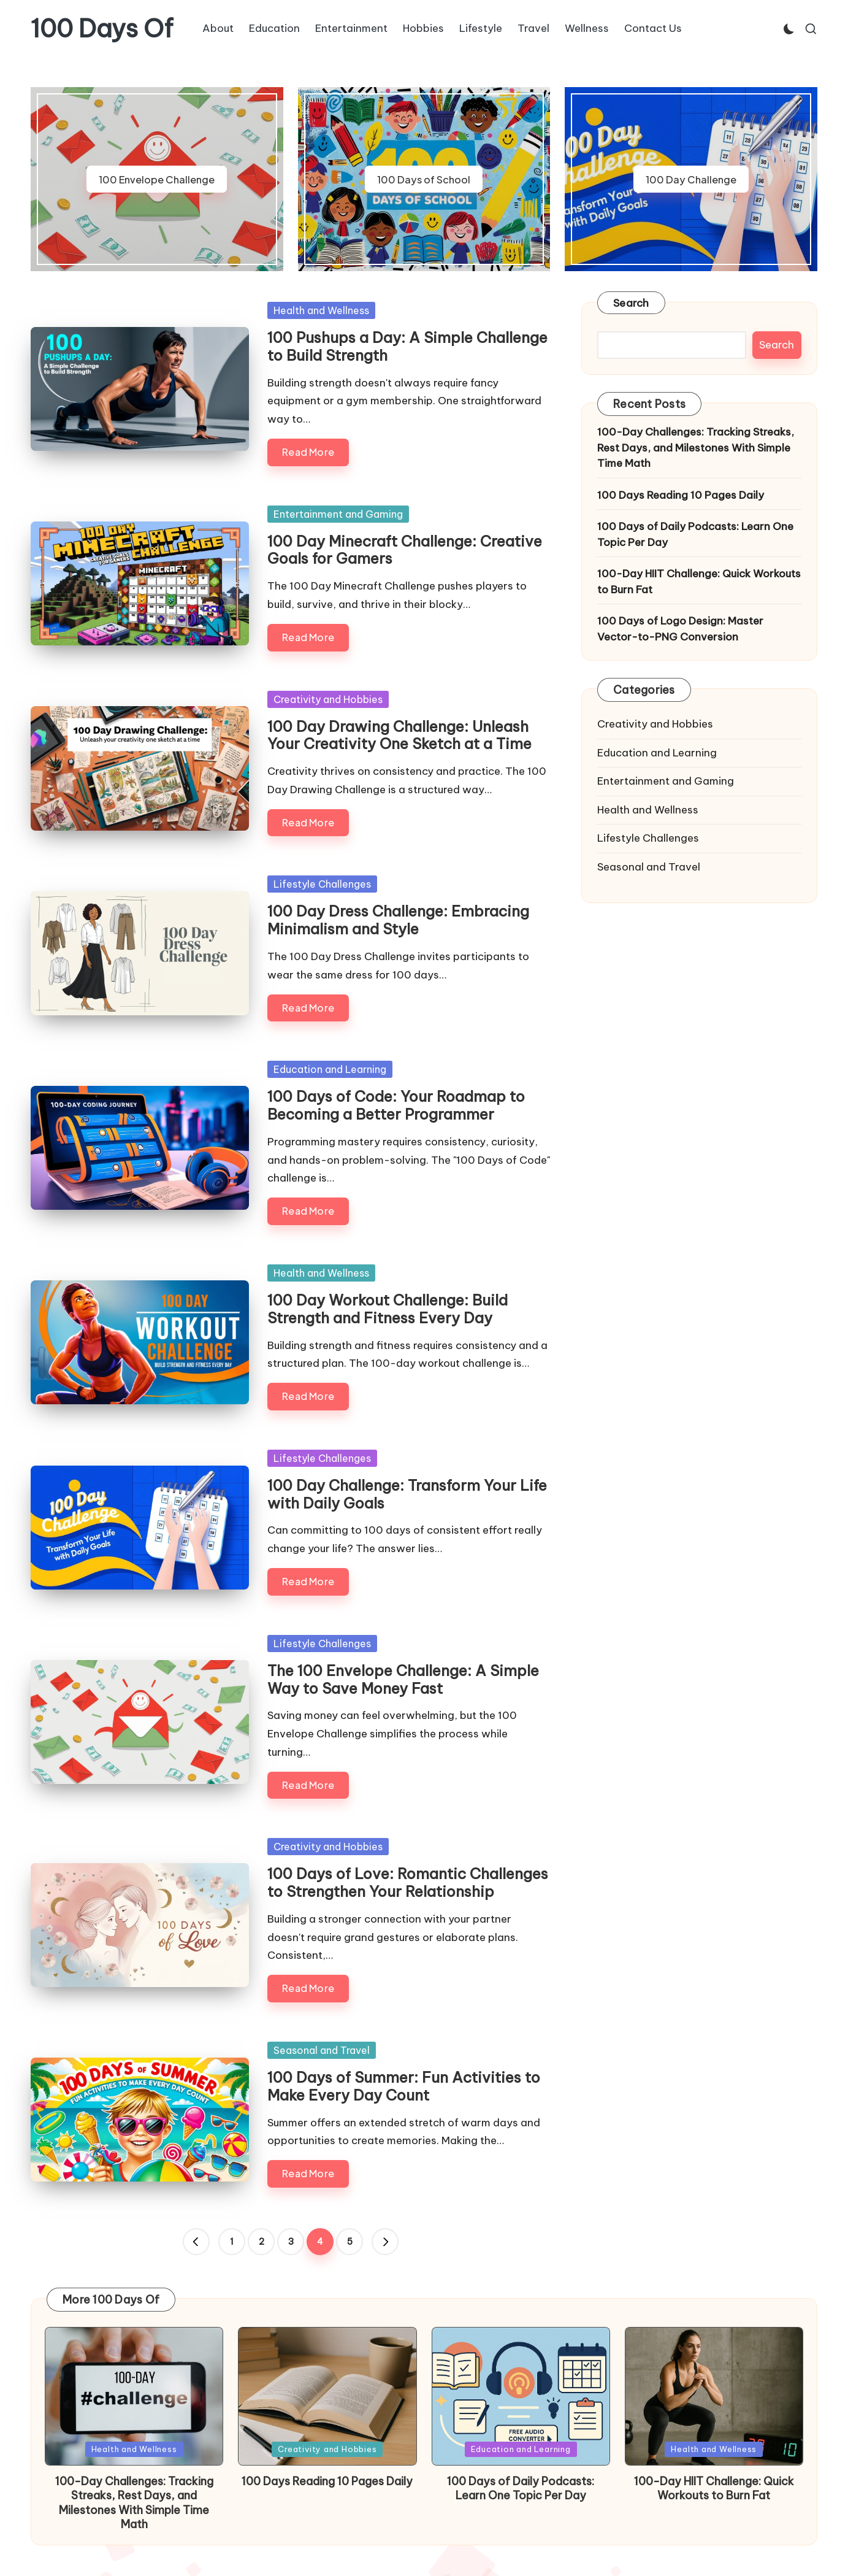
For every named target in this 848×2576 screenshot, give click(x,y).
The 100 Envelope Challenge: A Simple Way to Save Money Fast (403, 1679)
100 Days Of (102, 28)
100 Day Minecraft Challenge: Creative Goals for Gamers (404, 550)
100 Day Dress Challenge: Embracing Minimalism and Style (398, 920)
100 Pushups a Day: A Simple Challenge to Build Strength (407, 346)
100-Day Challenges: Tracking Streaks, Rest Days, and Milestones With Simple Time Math (695, 447)
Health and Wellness (321, 310)
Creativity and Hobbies (328, 699)
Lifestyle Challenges (322, 884)
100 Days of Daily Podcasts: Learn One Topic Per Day (695, 534)
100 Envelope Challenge (157, 179)
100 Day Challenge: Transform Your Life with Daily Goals (407, 1494)
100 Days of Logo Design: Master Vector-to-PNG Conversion (680, 629)
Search (631, 303)
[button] (196, 2241)
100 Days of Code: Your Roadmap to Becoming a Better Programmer (396, 1105)
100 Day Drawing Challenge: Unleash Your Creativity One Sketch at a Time (399, 735)
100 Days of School (423, 179)
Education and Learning (329, 1069)
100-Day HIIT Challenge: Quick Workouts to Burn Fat (699, 581)
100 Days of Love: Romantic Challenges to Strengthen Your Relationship (407, 1882)
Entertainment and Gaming (338, 514)
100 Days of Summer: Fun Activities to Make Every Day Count (403, 2086)
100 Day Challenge (691, 179)
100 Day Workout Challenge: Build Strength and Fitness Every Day (387, 1309)
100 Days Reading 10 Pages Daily (680, 495)
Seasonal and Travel (321, 2050)
